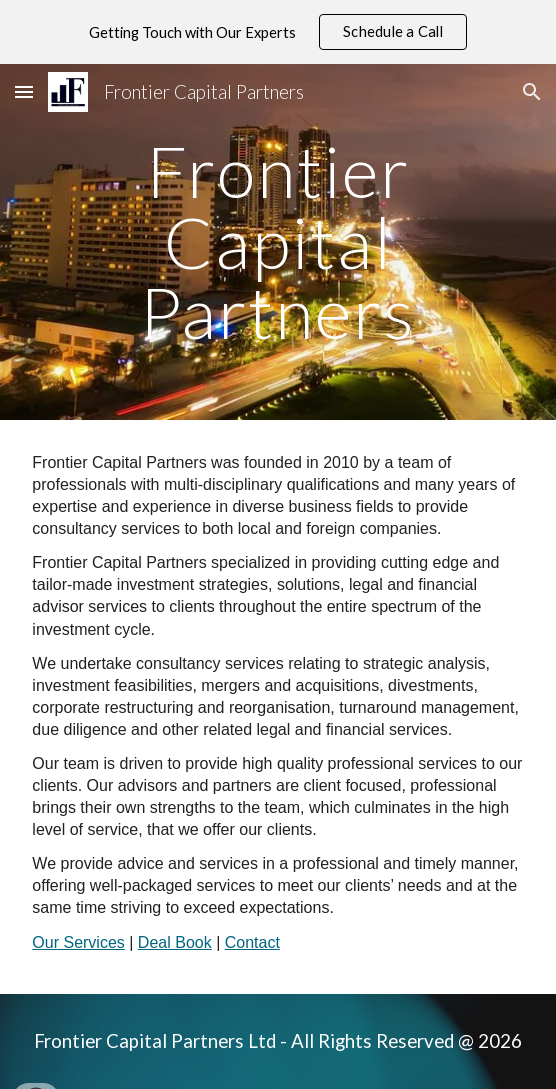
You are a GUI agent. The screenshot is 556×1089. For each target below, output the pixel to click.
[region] (278, 32)
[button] (24, 91)
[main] (277, 242)
